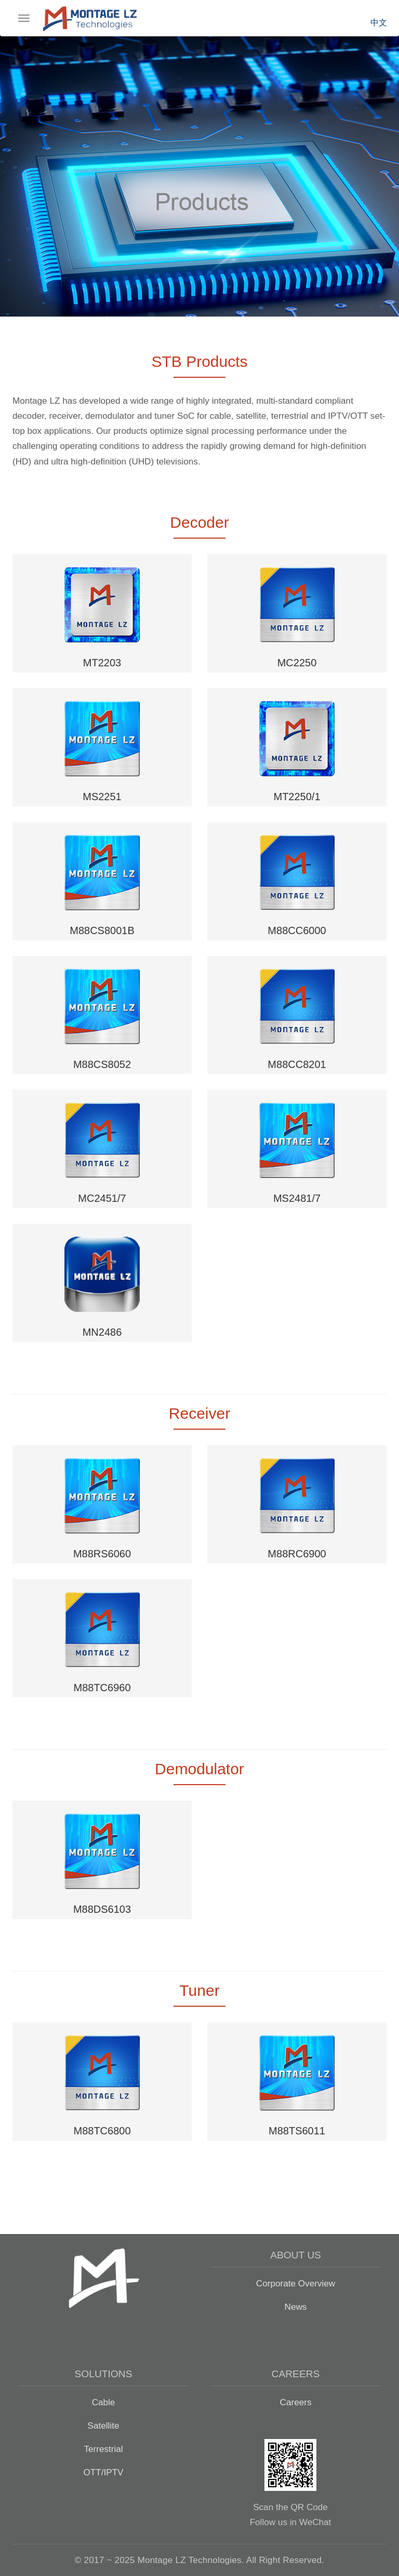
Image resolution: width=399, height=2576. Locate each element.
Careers (296, 2402)
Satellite (103, 2425)
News (296, 2306)
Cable (103, 2402)
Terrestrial (103, 2449)
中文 (378, 22)
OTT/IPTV (103, 2472)
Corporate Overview (295, 2283)
